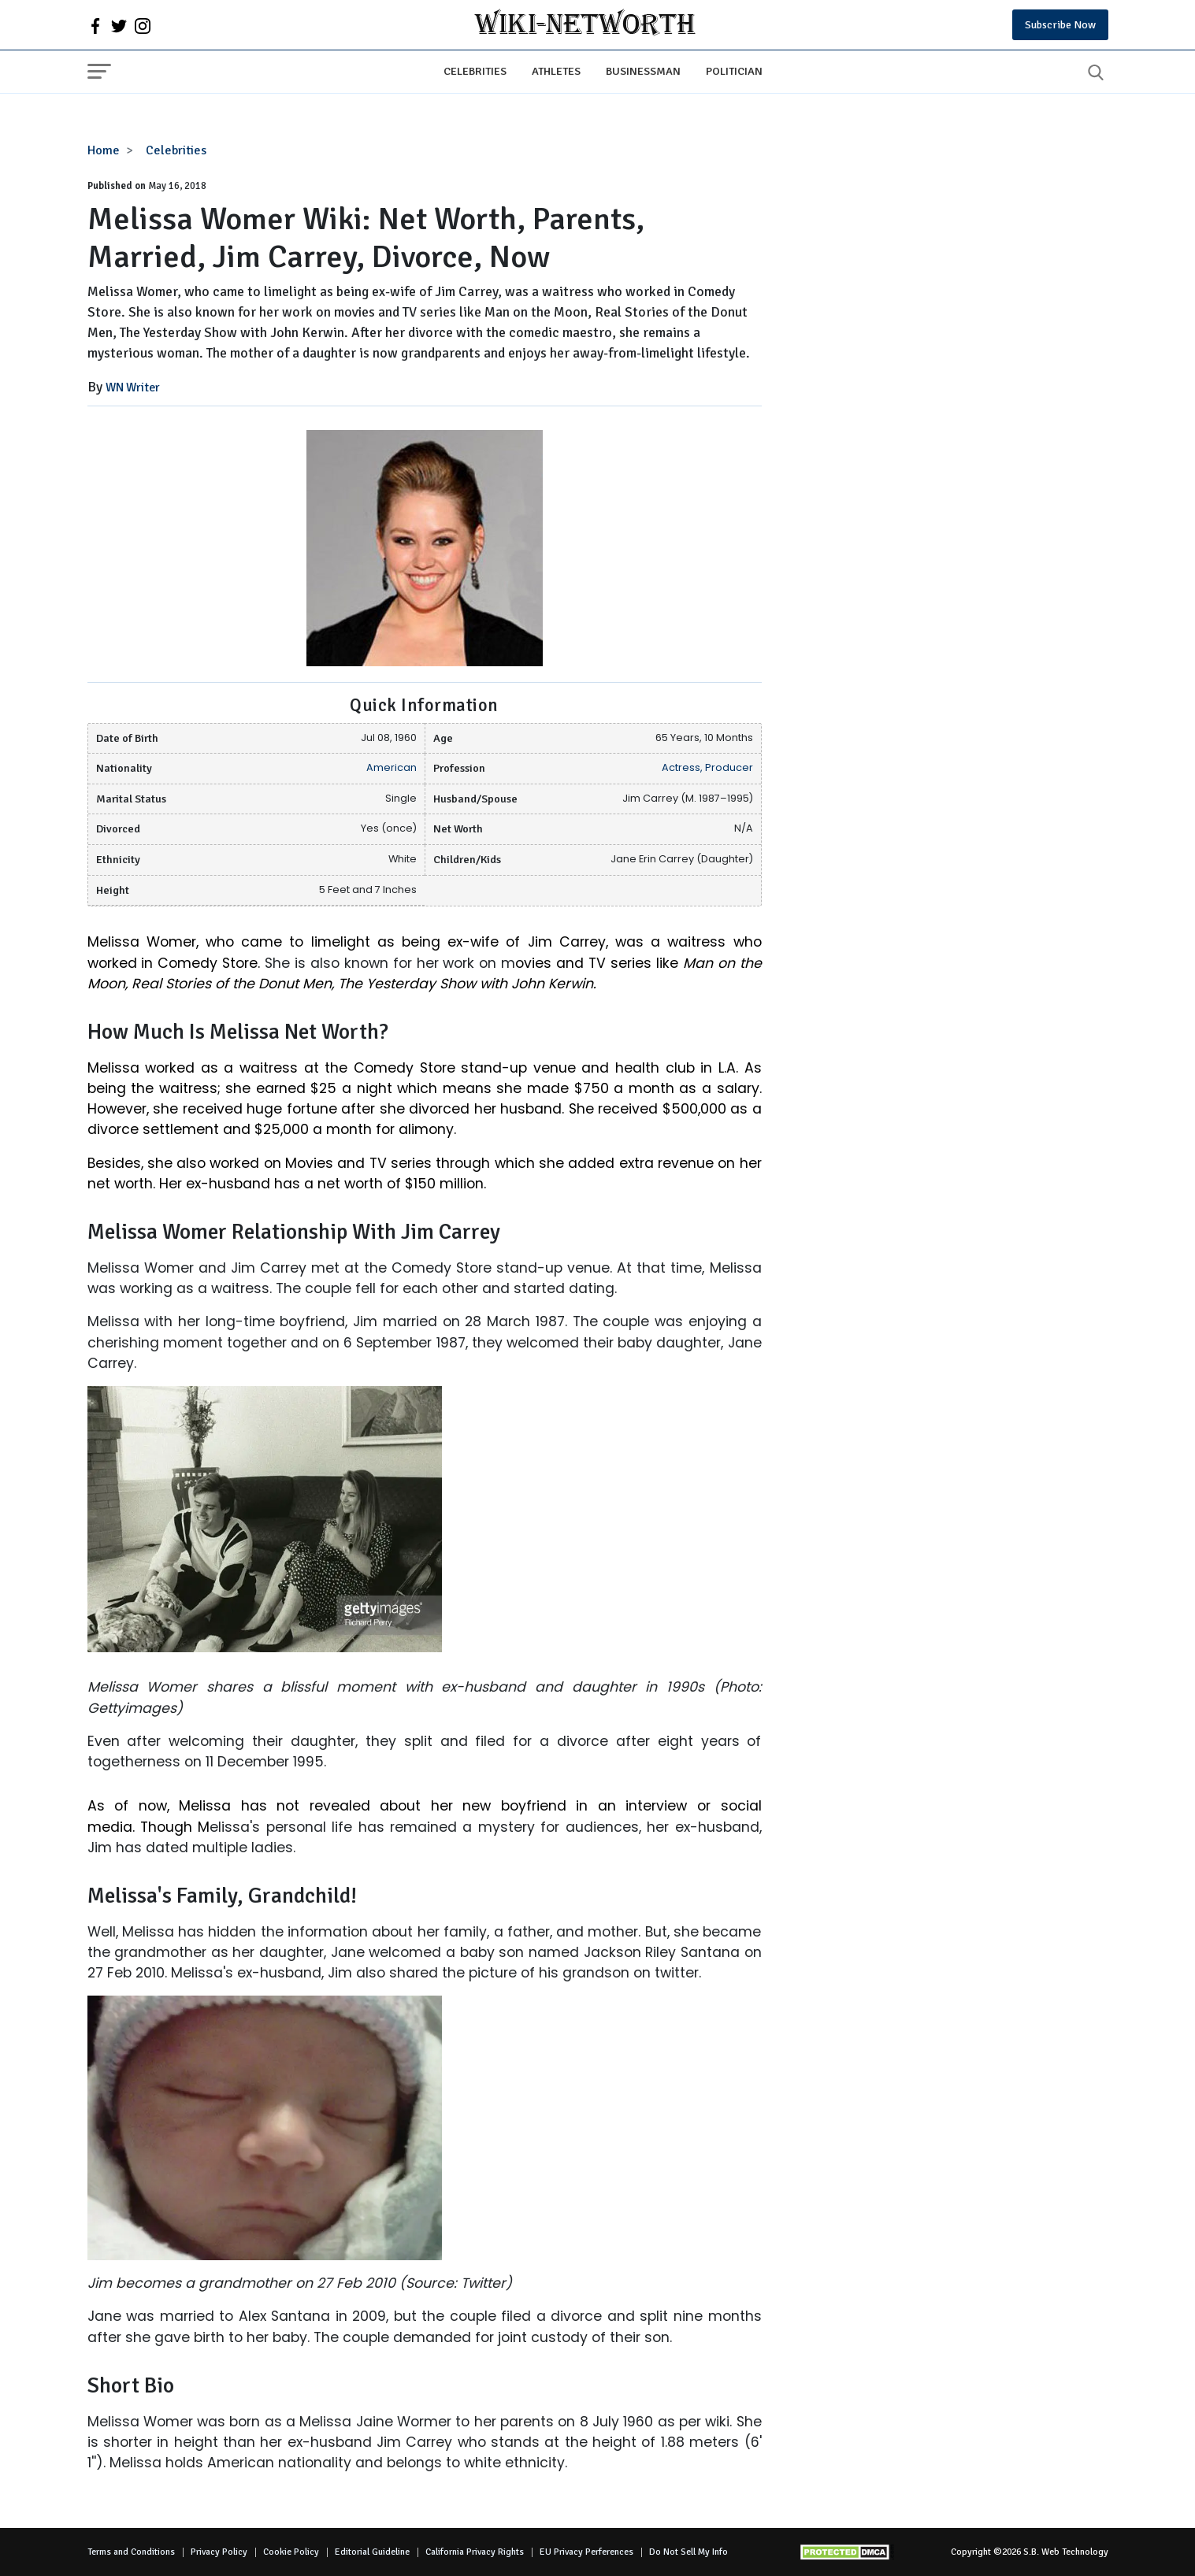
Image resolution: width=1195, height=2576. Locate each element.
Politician (734, 71)
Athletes (556, 71)
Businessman (643, 71)
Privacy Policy (219, 2552)
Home (103, 150)
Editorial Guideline (372, 2552)
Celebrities (475, 71)
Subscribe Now (1060, 25)
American (391, 767)
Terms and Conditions (131, 2552)
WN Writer (133, 387)
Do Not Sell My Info (688, 2552)
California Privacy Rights (474, 2552)
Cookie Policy (291, 2552)
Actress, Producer (707, 767)
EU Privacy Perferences (586, 2552)
